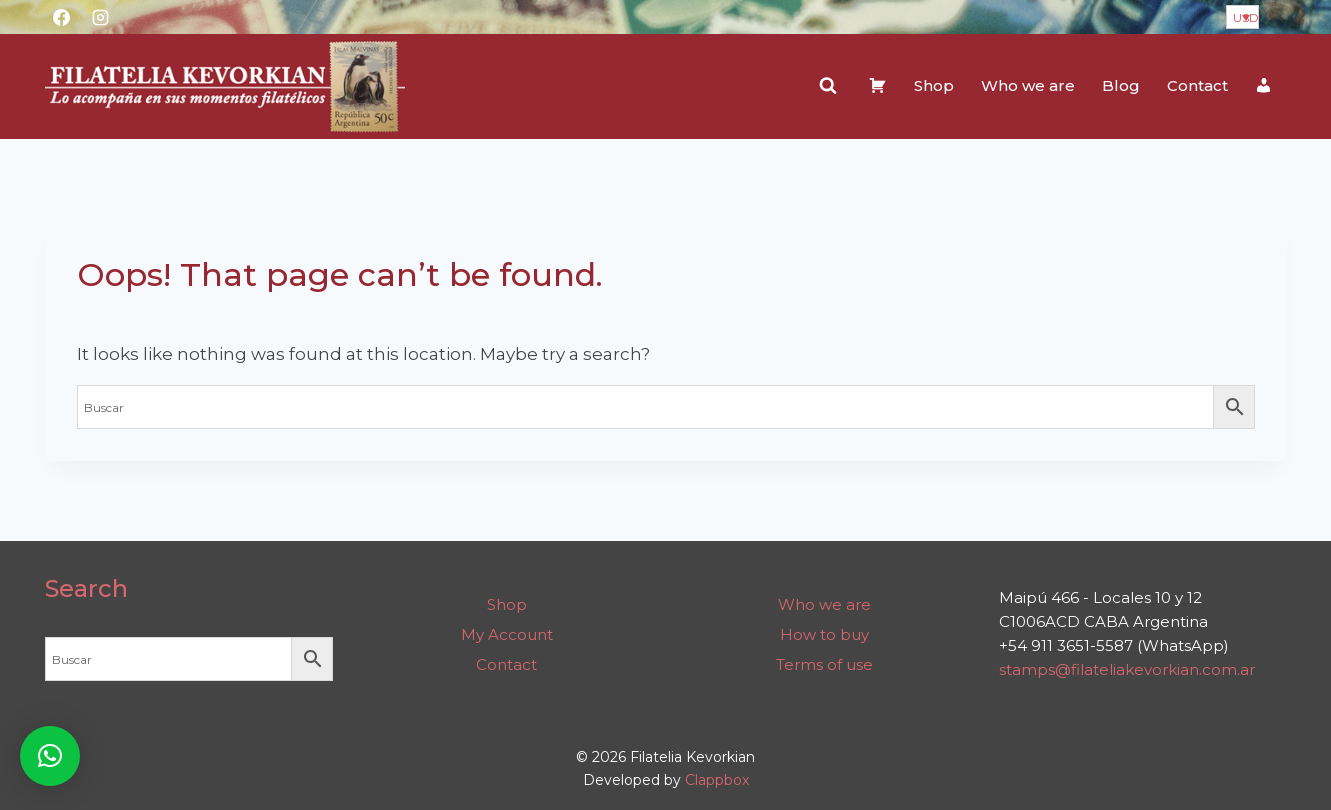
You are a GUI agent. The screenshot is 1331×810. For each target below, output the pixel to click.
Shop (934, 85)
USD (1246, 17)
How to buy (824, 634)
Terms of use (824, 664)
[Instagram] (101, 17)
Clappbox (717, 780)
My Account (507, 634)
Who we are (1028, 85)
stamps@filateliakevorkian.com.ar (1127, 669)
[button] (50, 756)
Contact (1197, 85)
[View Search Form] (828, 86)
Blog (1121, 85)
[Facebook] (62, 17)
